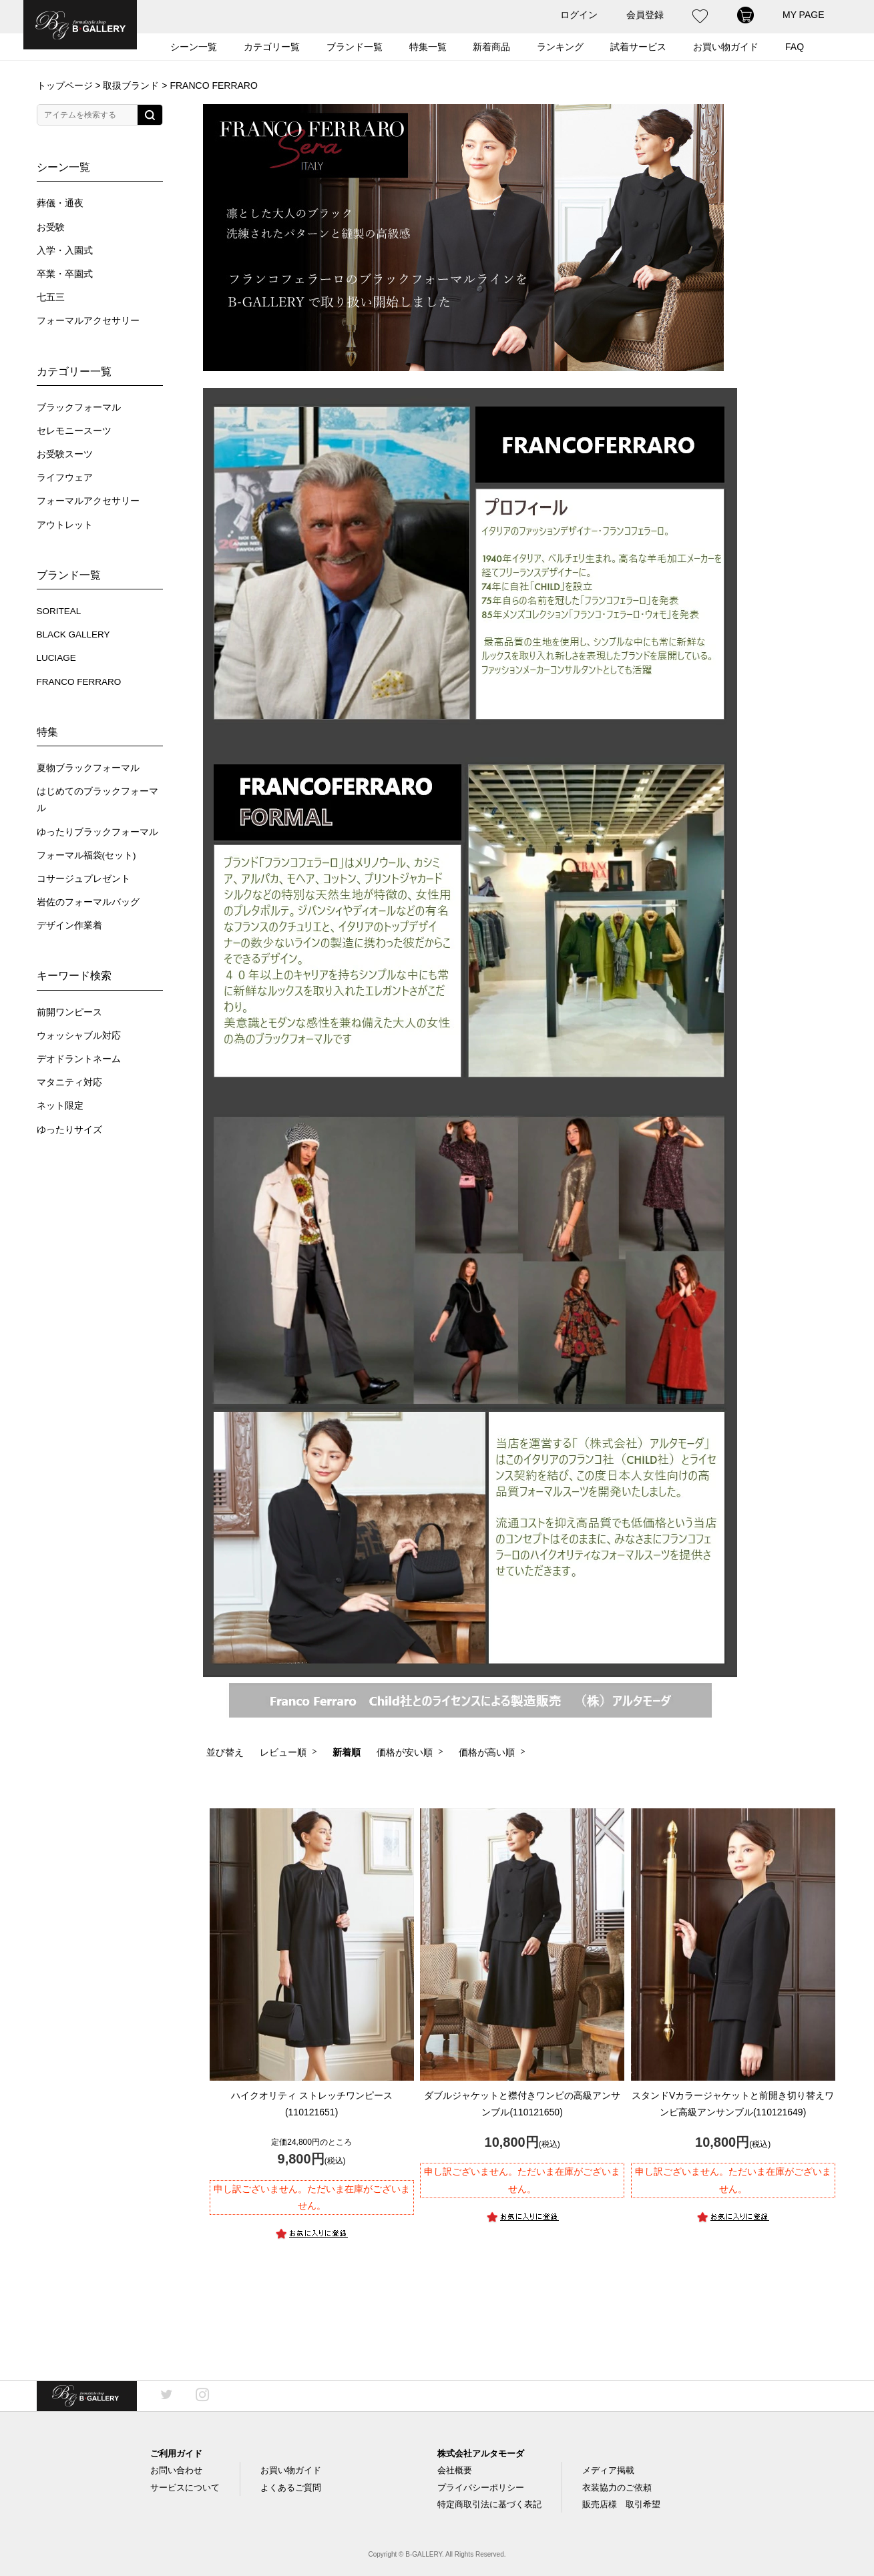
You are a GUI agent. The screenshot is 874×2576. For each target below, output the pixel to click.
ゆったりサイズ (69, 1130)
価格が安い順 (405, 1752)
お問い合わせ (176, 2470)
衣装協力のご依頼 (617, 2488)
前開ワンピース (69, 1012)
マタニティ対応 (69, 1082)
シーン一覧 (193, 46)
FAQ (794, 46)
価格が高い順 (487, 1752)
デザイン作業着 (69, 926)
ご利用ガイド (176, 2454)
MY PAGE (804, 14)
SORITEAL (59, 611)
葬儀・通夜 (60, 203)
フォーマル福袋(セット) (86, 855)
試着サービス (638, 46)
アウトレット (65, 525)
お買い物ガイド (725, 46)
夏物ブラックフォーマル (88, 768)
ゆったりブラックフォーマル (97, 832)
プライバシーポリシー (480, 2488)
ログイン (579, 14)
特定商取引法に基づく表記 (489, 2504)
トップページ (65, 85)
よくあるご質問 (290, 2488)
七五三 (51, 297)
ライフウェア (65, 478)
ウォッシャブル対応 (79, 1036)
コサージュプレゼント (83, 879)
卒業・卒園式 (65, 274)
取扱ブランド (131, 85)
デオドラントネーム (79, 1059)
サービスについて (185, 2488)
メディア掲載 (608, 2470)
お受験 (51, 227)
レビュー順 (283, 1752)
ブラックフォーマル (79, 408)
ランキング (560, 46)
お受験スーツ (65, 454)
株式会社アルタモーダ (480, 2454)
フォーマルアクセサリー (88, 321)
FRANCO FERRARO (79, 682)
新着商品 (491, 46)
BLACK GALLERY (73, 634)
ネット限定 (60, 1106)
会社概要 (454, 2470)
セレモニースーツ (74, 431)
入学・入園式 (65, 251)
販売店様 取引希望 (621, 2504)
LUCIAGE (56, 658)
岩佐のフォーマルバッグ (88, 902)
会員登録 (645, 14)
